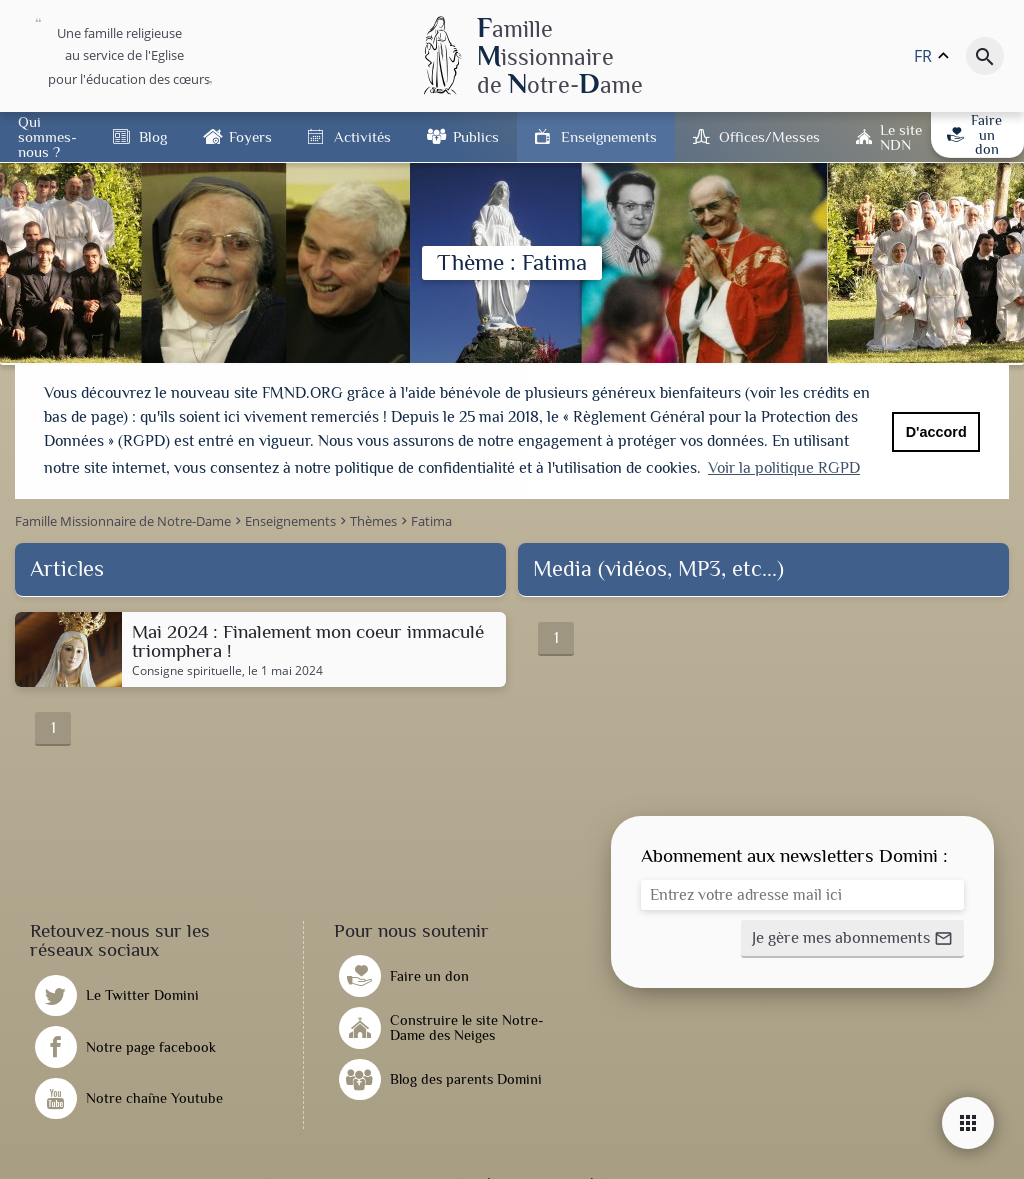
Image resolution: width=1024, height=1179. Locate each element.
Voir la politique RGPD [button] (784, 468)
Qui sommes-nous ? (47, 136)
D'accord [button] (936, 432)
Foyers (250, 136)
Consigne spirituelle (187, 669)
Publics (476, 136)
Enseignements (609, 136)
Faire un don (974, 134)
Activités (362, 136)
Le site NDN (901, 137)
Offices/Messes (769, 136)
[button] (852, 937)
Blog (153, 136)
